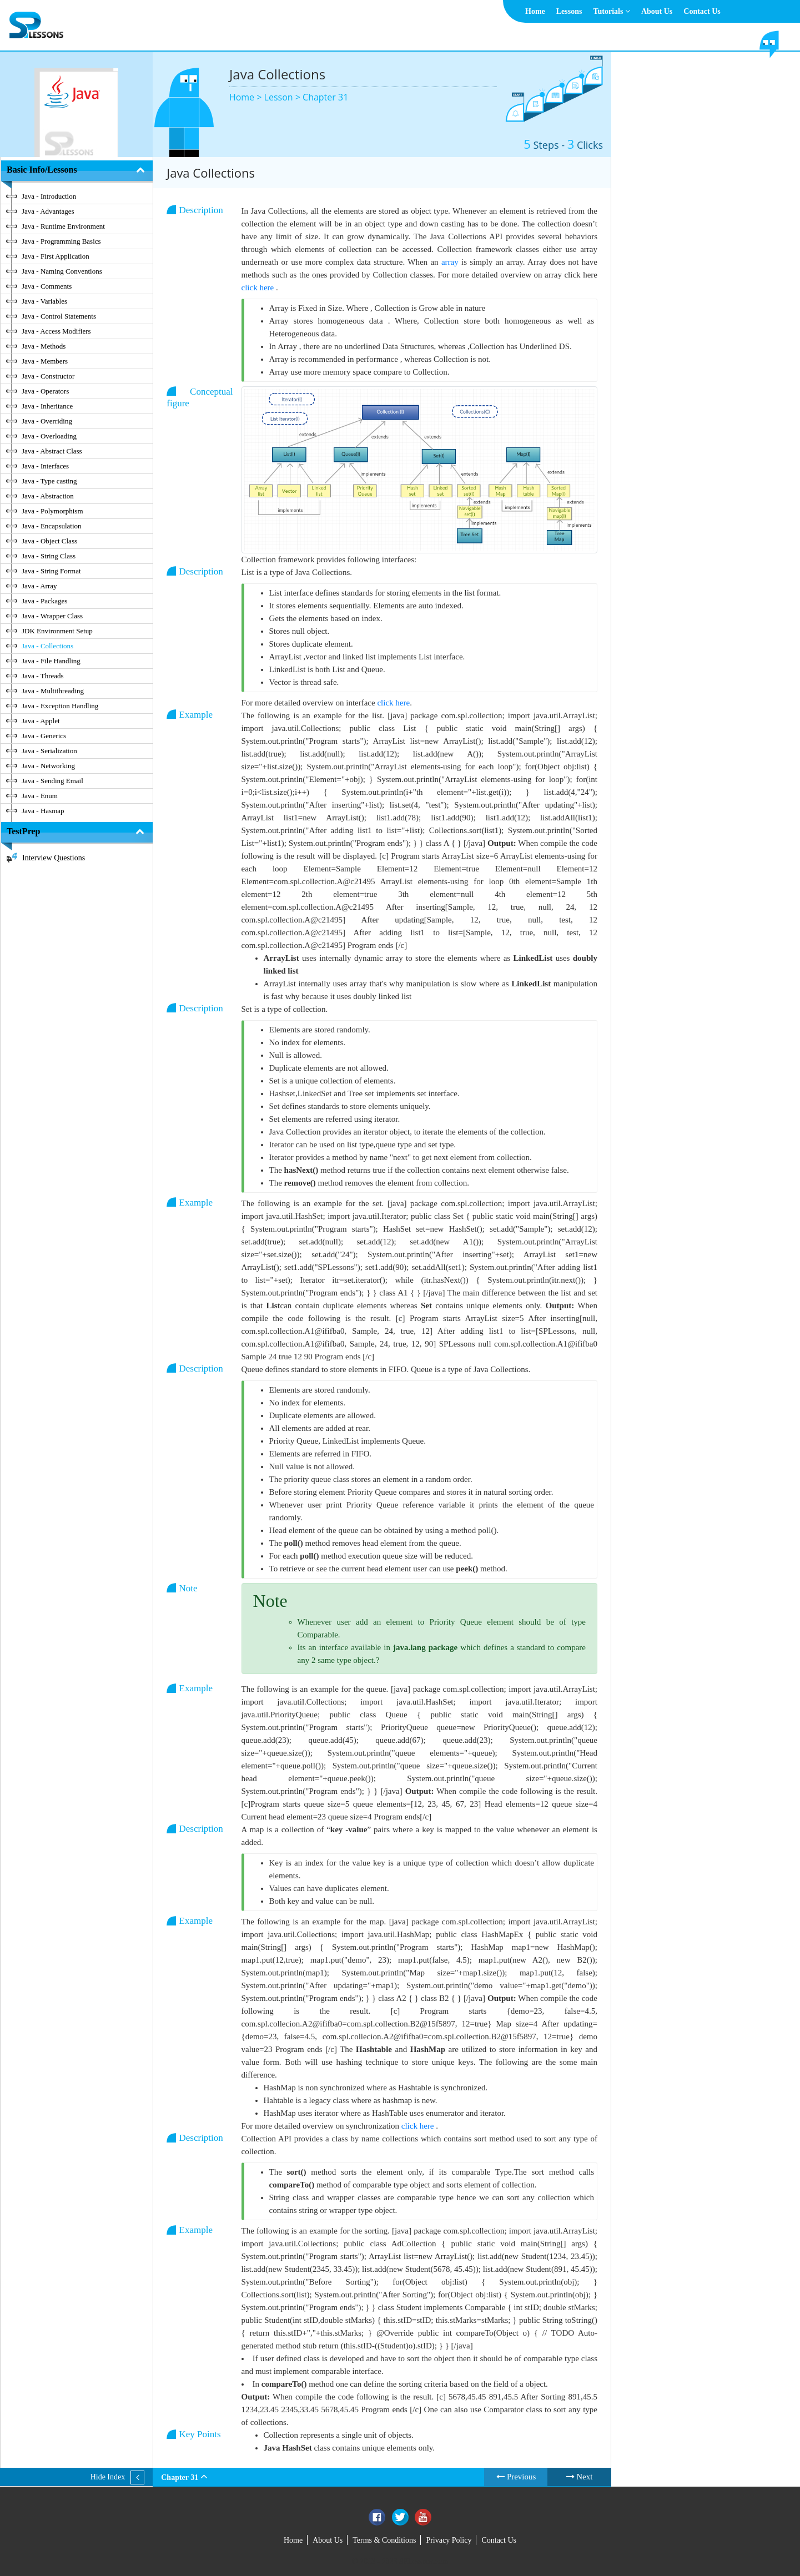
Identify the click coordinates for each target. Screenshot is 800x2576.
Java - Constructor (48, 376)
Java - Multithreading (53, 691)
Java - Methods (44, 346)
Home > (246, 97)
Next (579, 2476)
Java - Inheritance (47, 406)
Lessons (569, 11)
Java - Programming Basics (61, 241)
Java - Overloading (49, 436)
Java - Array (39, 586)
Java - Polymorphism (52, 511)
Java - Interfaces (45, 466)
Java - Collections (47, 646)
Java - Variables (44, 301)
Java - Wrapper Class (52, 616)
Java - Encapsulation (52, 526)
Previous (516, 2476)
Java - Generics (44, 736)
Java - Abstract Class (52, 451)
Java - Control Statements (59, 316)
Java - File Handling (51, 661)
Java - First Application (55, 256)
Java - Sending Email (52, 781)
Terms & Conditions (384, 2540)
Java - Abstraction (48, 496)
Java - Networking (48, 766)
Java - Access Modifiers (56, 331)
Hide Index (107, 2477)
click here (258, 287)
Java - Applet (41, 721)
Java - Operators (45, 391)
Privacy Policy (448, 2540)
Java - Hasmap (43, 810)
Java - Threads (43, 676)
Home (535, 11)
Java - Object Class (49, 541)
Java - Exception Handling (60, 706)
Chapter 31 (325, 97)
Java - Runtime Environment (63, 226)
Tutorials (611, 11)
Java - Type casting (49, 481)
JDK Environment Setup (57, 631)
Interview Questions (53, 858)
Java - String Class (49, 556)
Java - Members (45, 361)
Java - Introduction (49, 196)
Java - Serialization (49, 751)
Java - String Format (51, 571)
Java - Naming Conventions (62, 271)
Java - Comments (47, 286)
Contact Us (702, 11)
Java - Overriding (47, 421)
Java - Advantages (48, 211)
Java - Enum (40, 796)
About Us (656, 11)
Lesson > (283, 97)
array (451, 262)
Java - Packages (44, 601)
